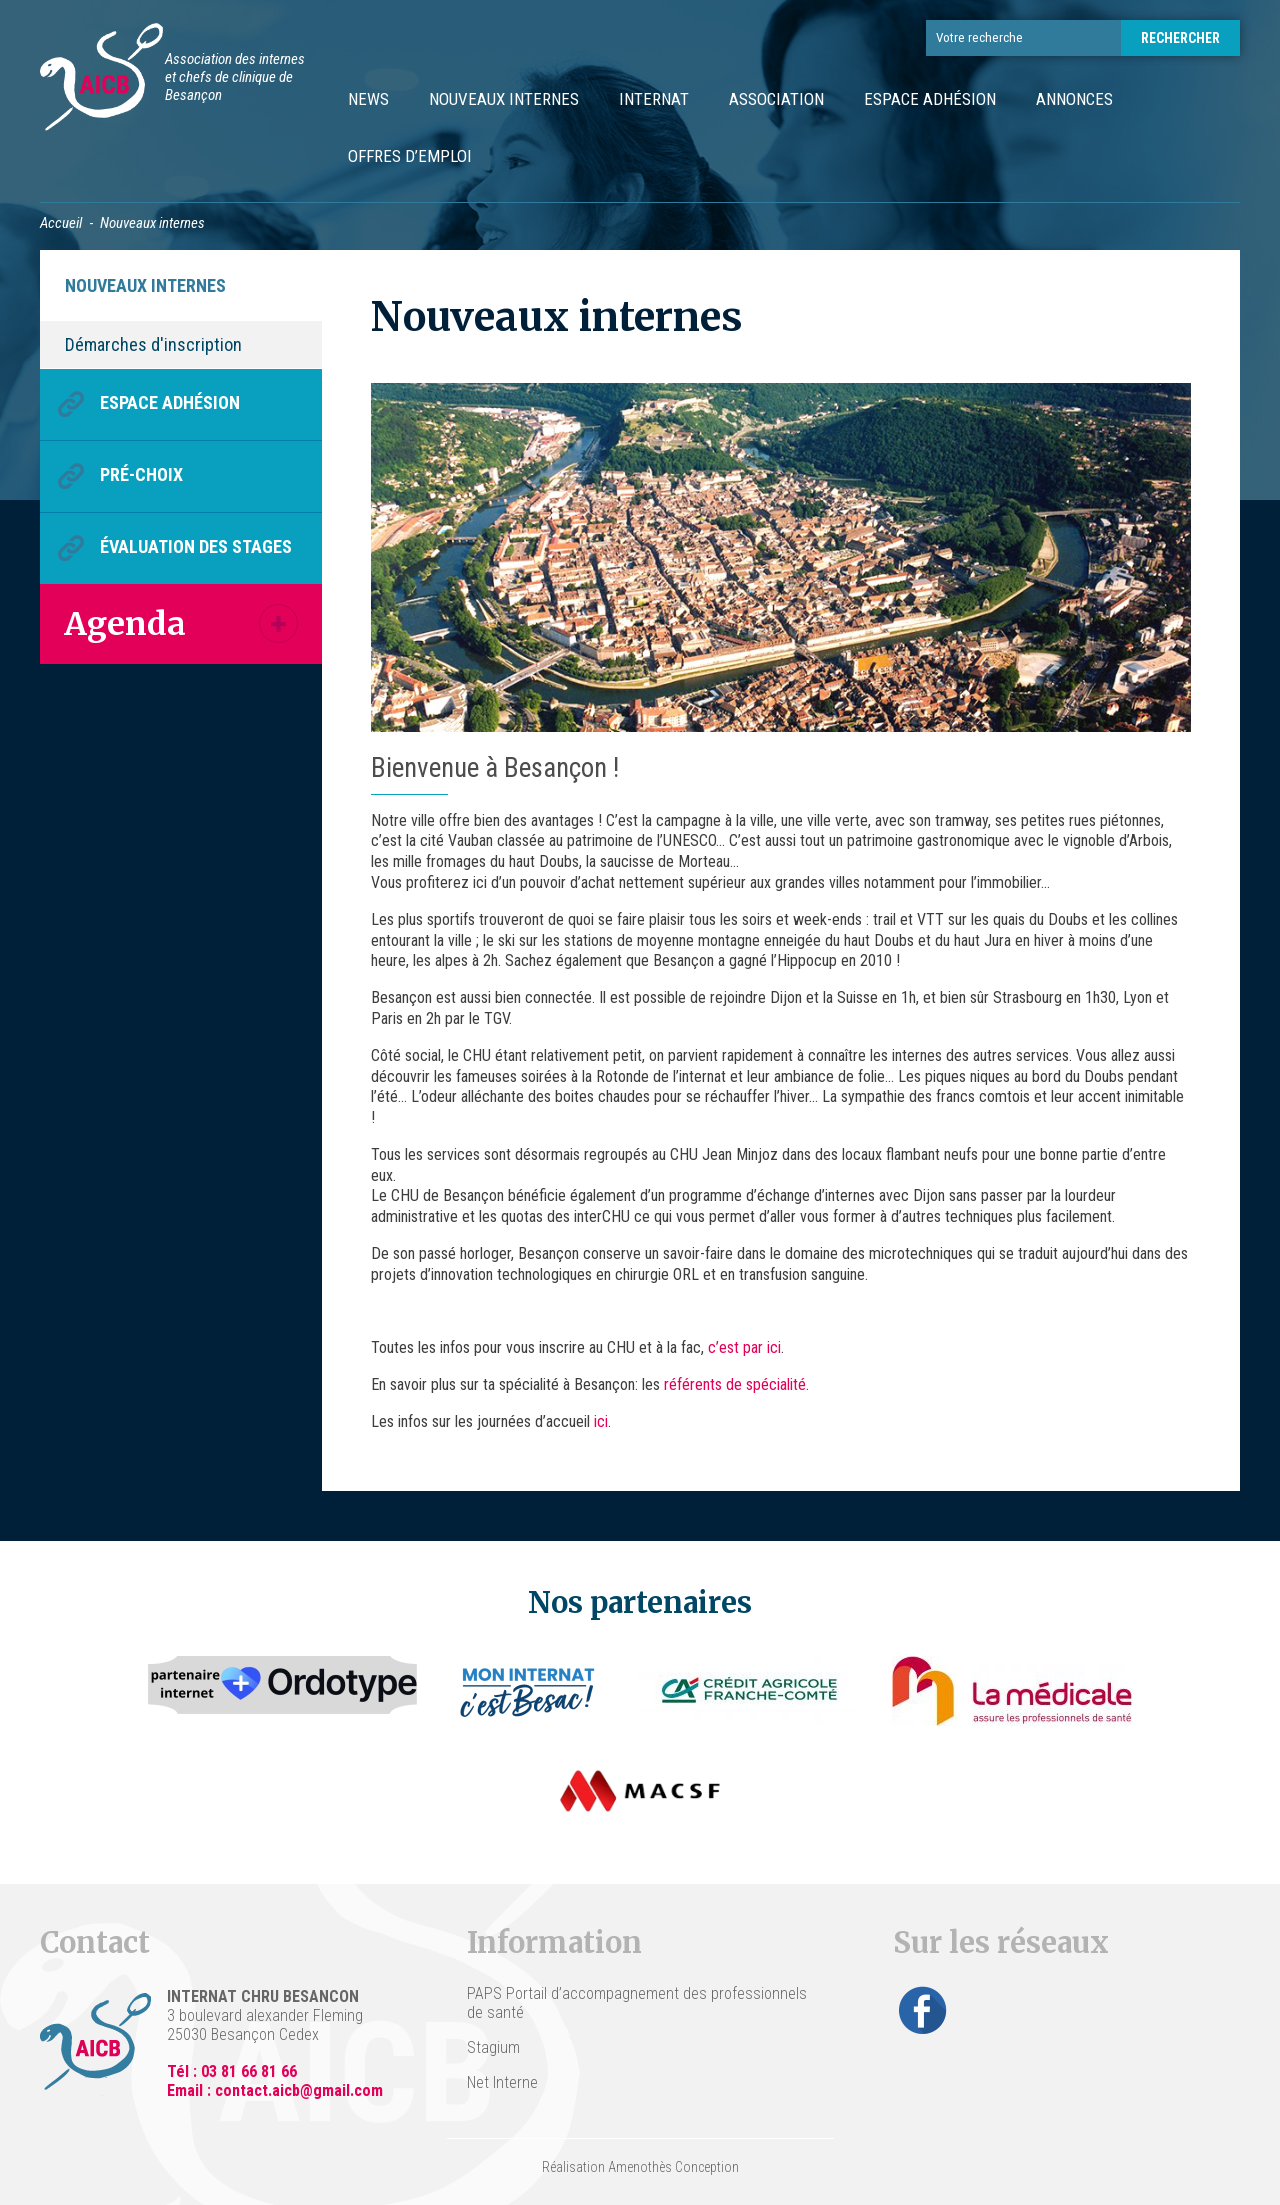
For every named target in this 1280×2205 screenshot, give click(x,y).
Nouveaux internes (504, 99)
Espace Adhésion (930, 99)
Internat (654, 99)
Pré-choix (141, 474)
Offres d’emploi (410, 156)
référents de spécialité (735, 1384)
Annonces (1074, 99)
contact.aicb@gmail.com (299, 2090)
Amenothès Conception (673, 2167)
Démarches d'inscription (153, 344)
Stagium (493, 2047)
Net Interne (502, 2082)
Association (776, 99)
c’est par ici (744, 1347)
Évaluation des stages (196, 546)
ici (601, 1421)
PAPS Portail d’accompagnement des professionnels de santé (637, 2003)
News (368, 99)
